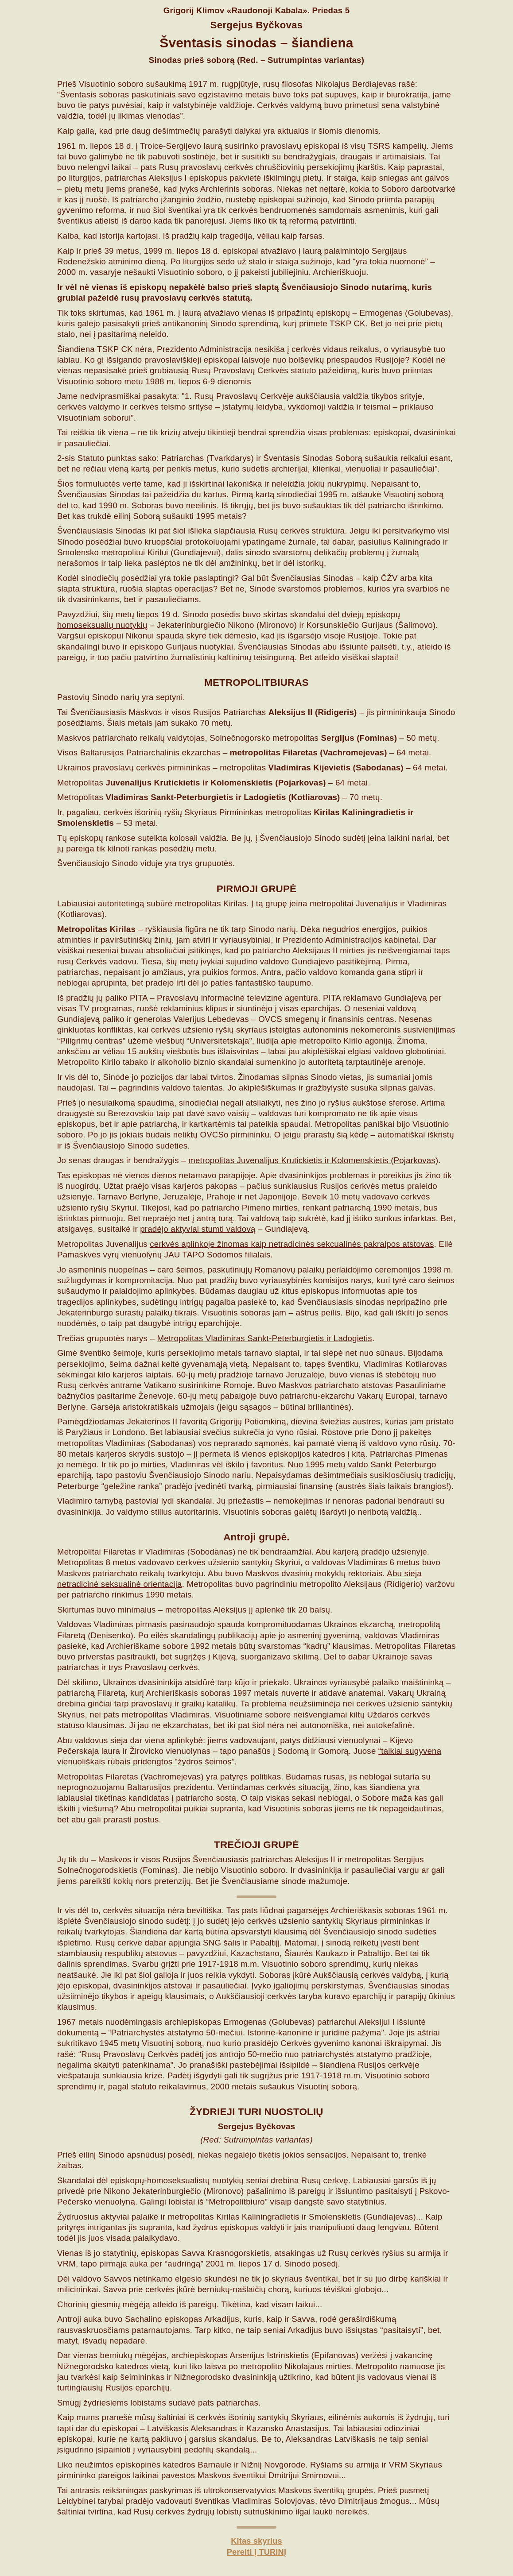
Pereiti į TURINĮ (256, 2552)
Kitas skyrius (256, 2540)
